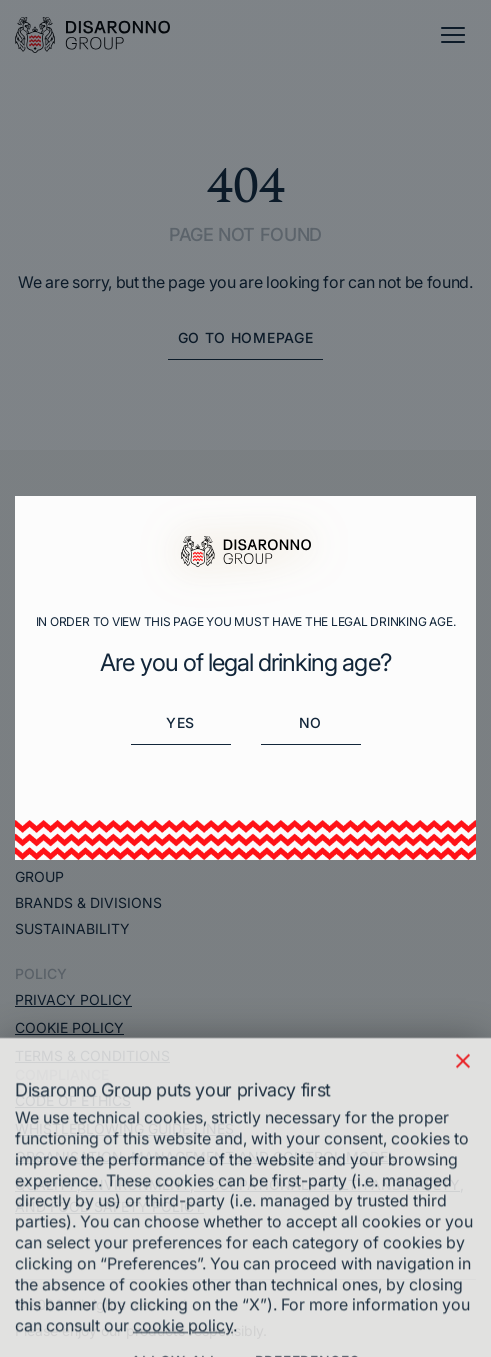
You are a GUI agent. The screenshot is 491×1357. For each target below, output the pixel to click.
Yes (180, 722)
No (310, 722)
